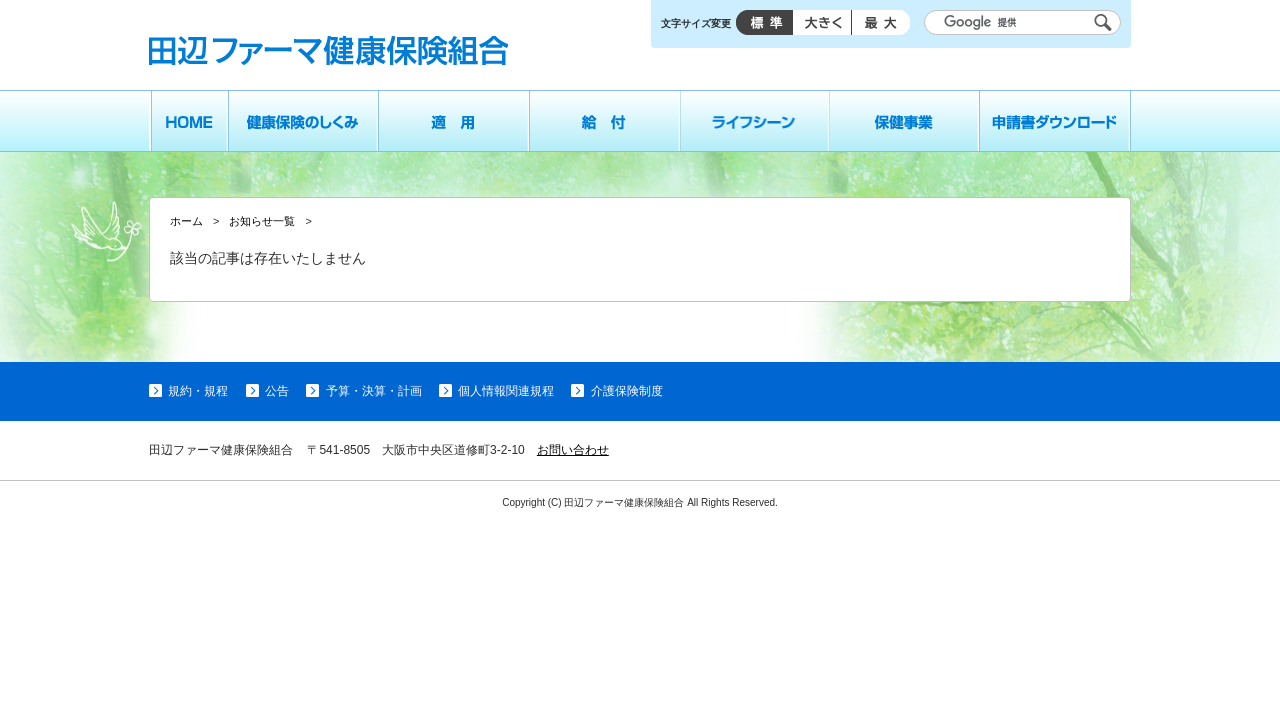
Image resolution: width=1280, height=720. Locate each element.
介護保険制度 (627, 391)
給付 (604, 121)
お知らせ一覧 (262, 221)
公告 (277, 391)
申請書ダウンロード (1055, 121)
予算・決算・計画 (374, 391)
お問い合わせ (573, 450)
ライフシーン (755, 121)
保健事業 (905, 121)
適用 (453, 121)
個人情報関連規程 (506, 391)
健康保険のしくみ (303, 121)
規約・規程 (198, 391)
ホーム (188, 121)
